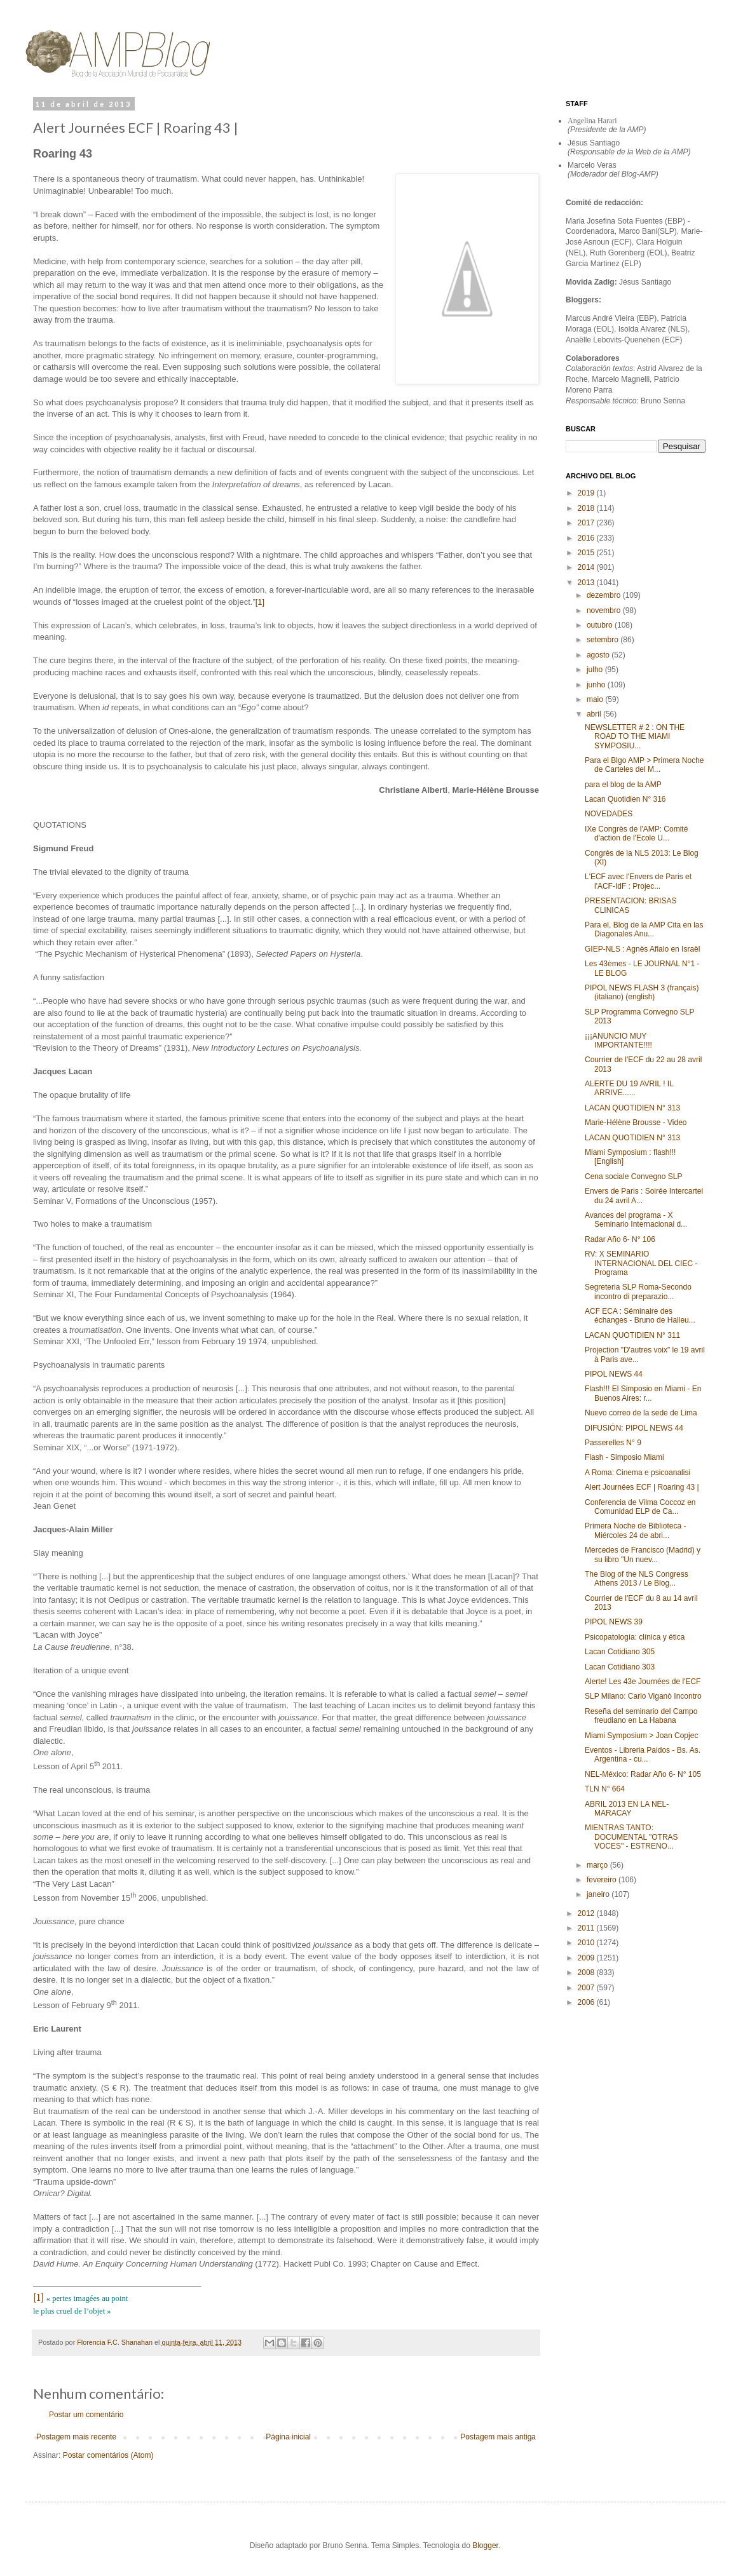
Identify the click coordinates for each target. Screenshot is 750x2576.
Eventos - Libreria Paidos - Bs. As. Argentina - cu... (642, 1754)
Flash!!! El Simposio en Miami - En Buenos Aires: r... (643, 1393)
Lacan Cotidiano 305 (620, 1651)
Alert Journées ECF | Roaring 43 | (642, 1487)
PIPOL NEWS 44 (614, 1374)
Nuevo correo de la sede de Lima (641, 1412)
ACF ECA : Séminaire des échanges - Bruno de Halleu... (640, 1316)
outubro (601, 625)
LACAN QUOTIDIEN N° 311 (632, 1335)
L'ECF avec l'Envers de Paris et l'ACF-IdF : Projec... (638, 881)
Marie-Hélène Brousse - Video (636, 1122)
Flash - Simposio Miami (624, 1457)
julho (596, 669)
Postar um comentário (86, 2414)
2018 (587, 508)
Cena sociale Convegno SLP (633, 1176)
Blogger (485, 2545)
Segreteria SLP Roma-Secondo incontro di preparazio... (638, 1291)
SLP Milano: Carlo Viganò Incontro (643, 1696)
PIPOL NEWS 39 (614, 1621)
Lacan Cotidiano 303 (620, 1666)
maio (596, 699)
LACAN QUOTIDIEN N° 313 (632, 1107)
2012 (587, 1913)
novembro (605, 610)
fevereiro (602, 1879)
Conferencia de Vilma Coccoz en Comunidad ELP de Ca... (640, 1507)
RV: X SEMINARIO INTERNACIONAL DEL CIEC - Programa (641, 1263)
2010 (587, 1942)
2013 (587, 582)
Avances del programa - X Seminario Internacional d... (636, 1220)
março (598, 1865)
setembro (603, 639)
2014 (587, 567)
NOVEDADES (608, 813)
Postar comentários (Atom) (108, 2455)
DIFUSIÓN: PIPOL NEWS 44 (634, 1428)
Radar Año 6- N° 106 (620, 1239)
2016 (587, 538)
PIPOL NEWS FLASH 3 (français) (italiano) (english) (642, 992)
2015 (587, 552)
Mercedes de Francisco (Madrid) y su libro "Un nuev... (642, 1554)
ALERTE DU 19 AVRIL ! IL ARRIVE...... (629, 1088)
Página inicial (288, 2436)
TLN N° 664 (605, 1788)
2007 (587, 1987)
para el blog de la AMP (623, 784)
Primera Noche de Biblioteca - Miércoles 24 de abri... (635, 1530)
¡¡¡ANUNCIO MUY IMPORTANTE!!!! (618, 1040)
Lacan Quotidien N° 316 (625, 799)
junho (597, 684)
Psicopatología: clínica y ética (635, 1637)
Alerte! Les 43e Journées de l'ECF (642, 1681)
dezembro (605, 595)
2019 (587, 493)
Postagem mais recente (76, 2436)
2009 (587, 1957)
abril (595, 714)
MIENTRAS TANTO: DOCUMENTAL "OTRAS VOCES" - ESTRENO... (631, 1837)
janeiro (599, 1894)
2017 (587, 522)
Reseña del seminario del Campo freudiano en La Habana (641, 1716)
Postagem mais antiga (498, 2436)
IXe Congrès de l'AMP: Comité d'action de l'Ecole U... (636, 833)
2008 (587, 1972)
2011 (587, 1928)
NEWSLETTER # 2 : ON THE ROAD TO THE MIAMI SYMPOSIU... (635, 736)
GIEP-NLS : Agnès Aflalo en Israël (642, 949)
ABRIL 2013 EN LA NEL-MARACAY (627, 1808)
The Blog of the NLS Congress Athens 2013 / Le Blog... (636, 1579)
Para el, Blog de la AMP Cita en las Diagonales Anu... (644, 929)
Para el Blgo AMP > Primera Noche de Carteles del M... (644, 765)
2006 (587, 2002)
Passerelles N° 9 (613, 1442)
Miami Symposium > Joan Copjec (641, 1735)
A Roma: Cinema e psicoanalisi (637, 1472)
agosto (599, 655)
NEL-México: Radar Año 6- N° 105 (643, 1774)
